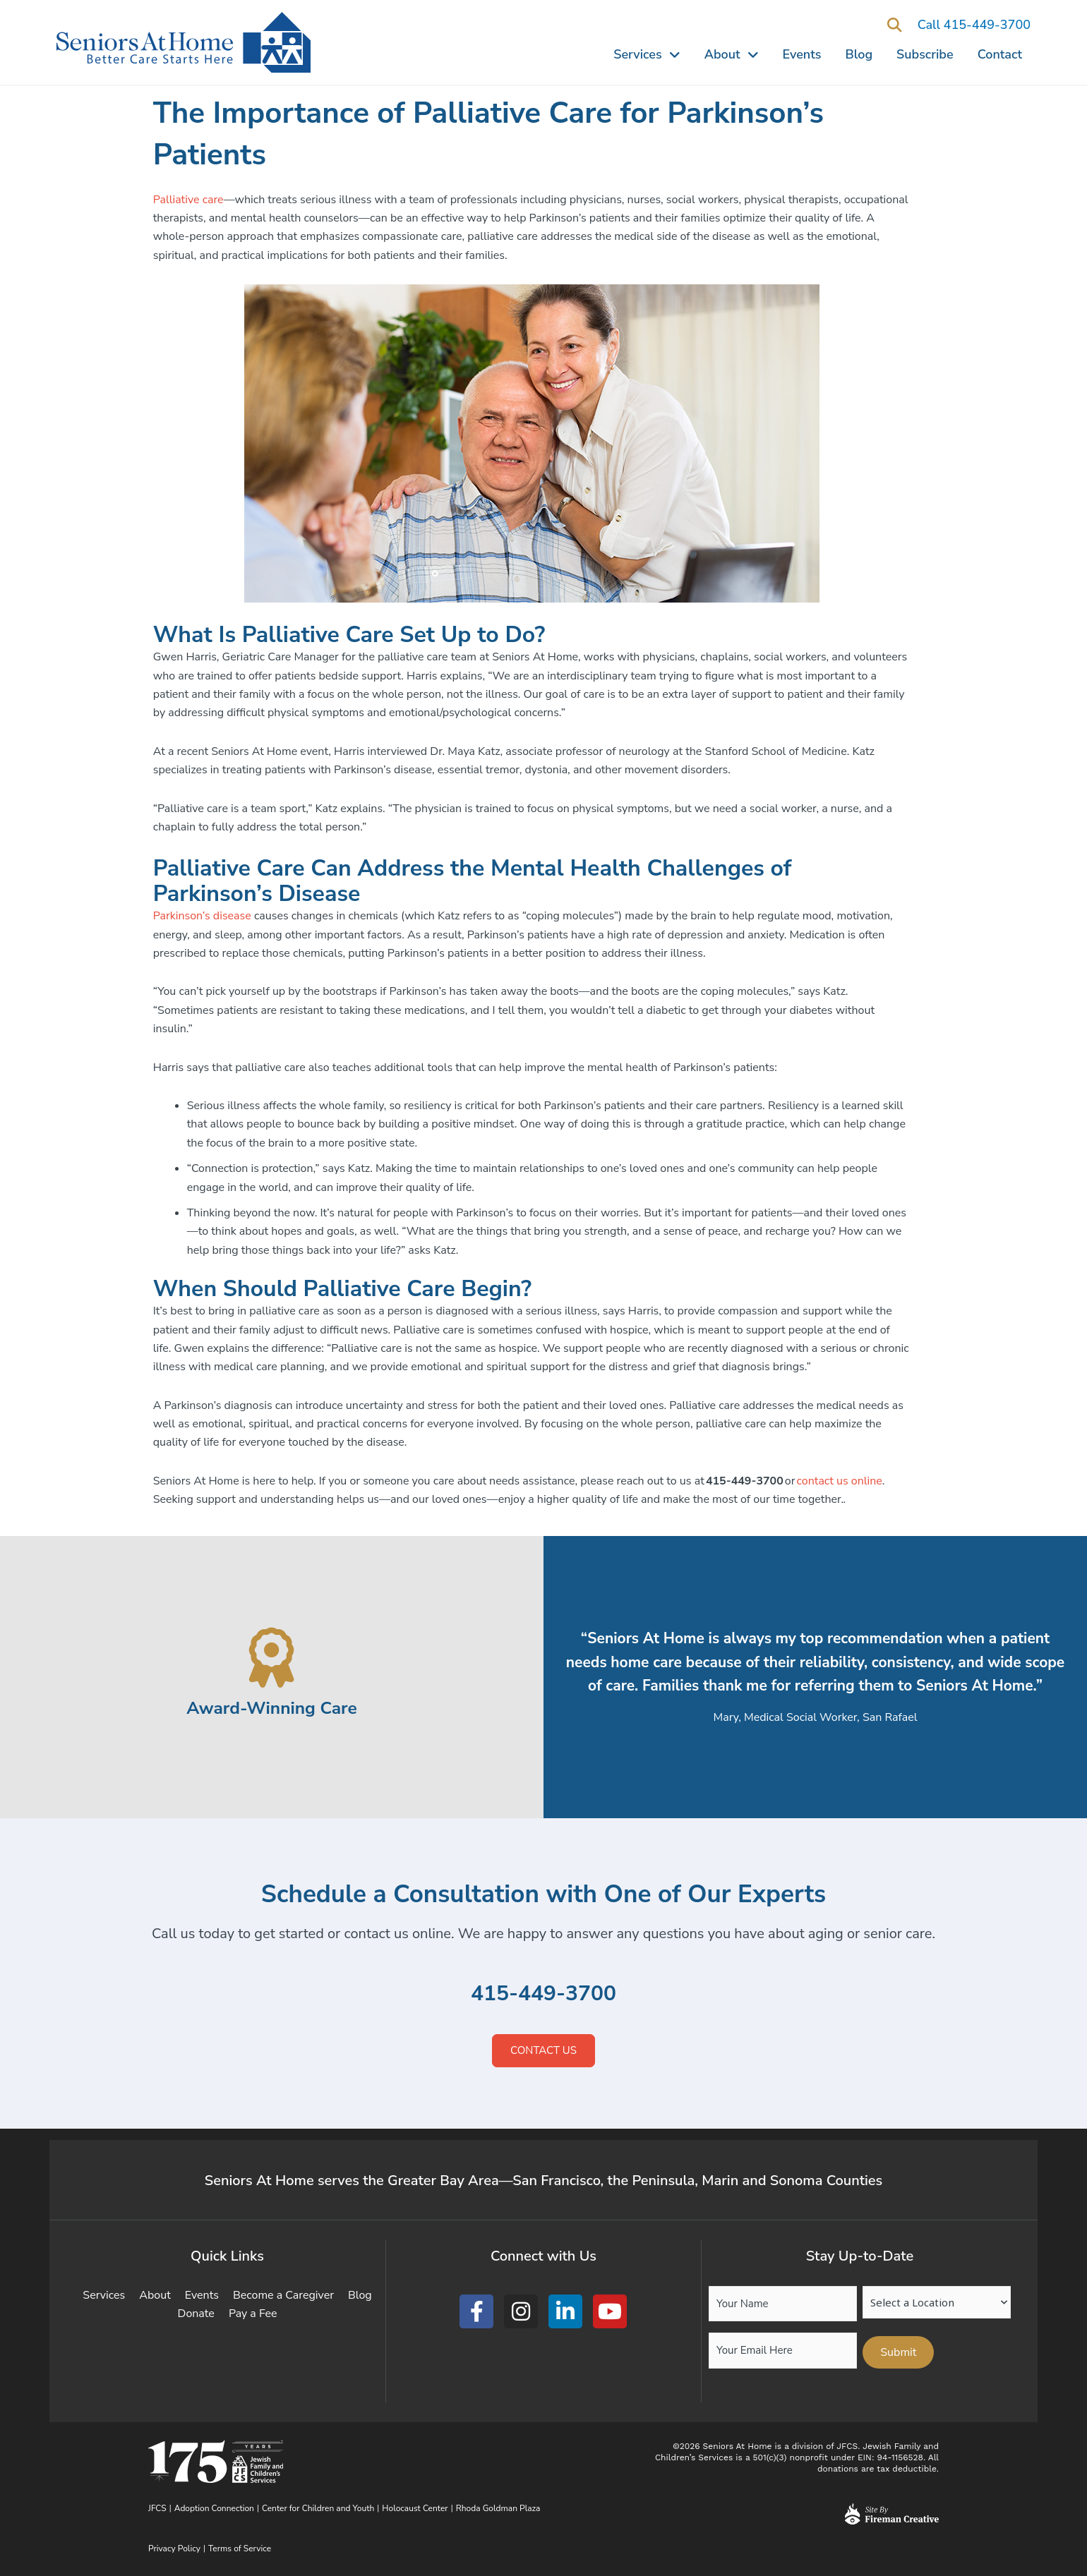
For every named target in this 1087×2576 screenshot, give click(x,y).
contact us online (839, 1481)
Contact (1000, 54)
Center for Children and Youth (318, 2508)
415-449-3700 (543, 1993)
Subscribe (925, 54)
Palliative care (188, 199)
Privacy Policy (174, 2548)
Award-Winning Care (271, 1707)
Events (802, 54)
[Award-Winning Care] (272, 1658)
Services (646, 54)
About (731, 54)
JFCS (157, 2508)
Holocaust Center (415, 2508)
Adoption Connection (214, 2508)
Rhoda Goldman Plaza (499, 2508)
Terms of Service (239, 2548)
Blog (859, 54)
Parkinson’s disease (202, 916)
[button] (894, 25)
